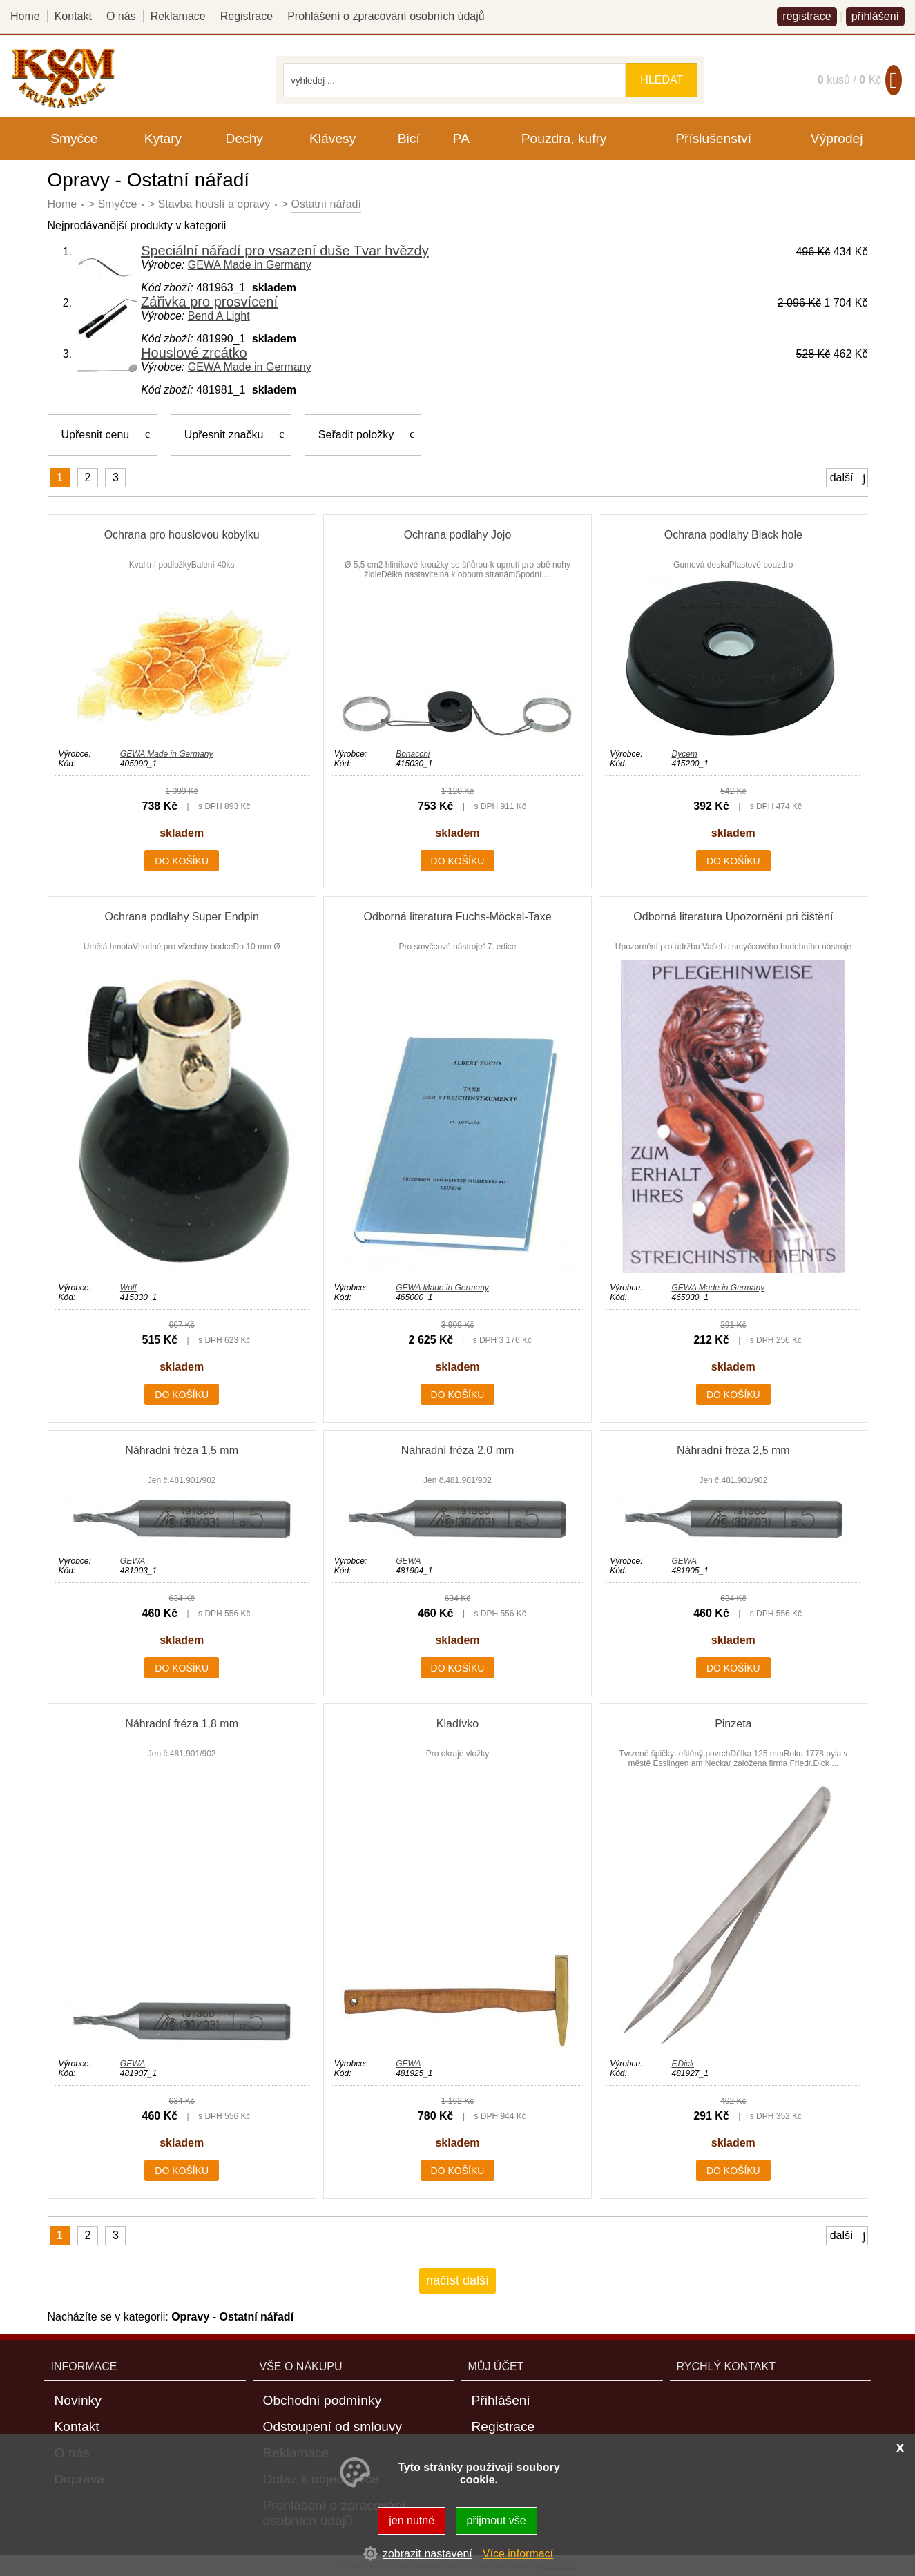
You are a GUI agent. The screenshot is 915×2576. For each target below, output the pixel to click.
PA (461, 138)
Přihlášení (501, 2400)
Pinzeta (733, 1724)
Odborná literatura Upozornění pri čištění (733, 916)
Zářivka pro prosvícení (209, 301)
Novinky (78, 2400)
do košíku (182, 860)
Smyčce (117, 204)
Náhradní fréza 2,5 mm (733, 1450)
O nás (121, 16)
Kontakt (73, 16)
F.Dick (682, 2064)
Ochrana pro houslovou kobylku (182, 535)
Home (62, 204)
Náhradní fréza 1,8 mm (181, 1724)
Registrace (246, 16)
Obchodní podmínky (322, 2400)
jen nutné (411, 2520)
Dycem (684, 754)
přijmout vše (496, 2520)
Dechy (244, 138)
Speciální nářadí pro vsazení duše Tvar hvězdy (285, 250)
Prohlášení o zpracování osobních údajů (386, 16)
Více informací (518, 2553)
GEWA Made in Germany (249, 265)
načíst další (457, 2280)
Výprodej (837, 138)
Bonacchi (413, 754)
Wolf (128, 1287)
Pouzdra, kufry (564, 138)
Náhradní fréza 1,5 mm (181, 1450)
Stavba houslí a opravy (214, 204)
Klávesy (332, 138)
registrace (806, 16)
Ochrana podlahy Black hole (733, 535)
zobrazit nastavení (427, 2553)
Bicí (409, 138)
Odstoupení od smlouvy (333, 2426)
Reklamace (178, 16)
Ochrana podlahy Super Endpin (182, 916)
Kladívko (457, 1724)
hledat (661, 80)
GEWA (132, 1561)
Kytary (163, 138)
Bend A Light (219, 316)
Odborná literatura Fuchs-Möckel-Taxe (457, 916)
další (848, 478)
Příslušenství (713, 138)
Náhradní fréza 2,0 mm (457, 1450)
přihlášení (875, 16)
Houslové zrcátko (194, 352)
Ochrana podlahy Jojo (458, 535)
